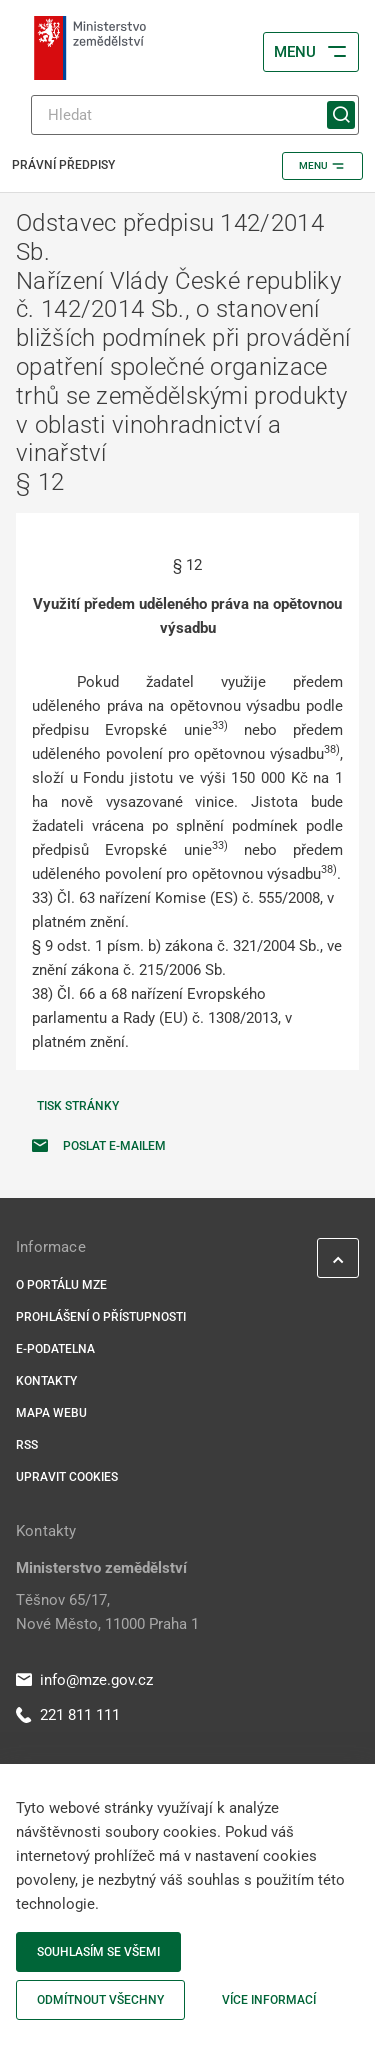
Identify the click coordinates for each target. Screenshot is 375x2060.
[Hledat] (195, 115)
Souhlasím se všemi (98, 1952)
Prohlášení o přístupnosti (101, 1317)
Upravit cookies (67, 1477)
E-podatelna (55, 1349)
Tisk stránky (78, 1106)
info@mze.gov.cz (84, 1680)
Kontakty (46, 1381)
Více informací (269, 2000)
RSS (27, 1445)
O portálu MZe (61, 1285)
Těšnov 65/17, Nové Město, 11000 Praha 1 (107, 1612)
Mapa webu (51, 1413)
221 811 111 (68, 1715)
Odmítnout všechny (100, 2000)
